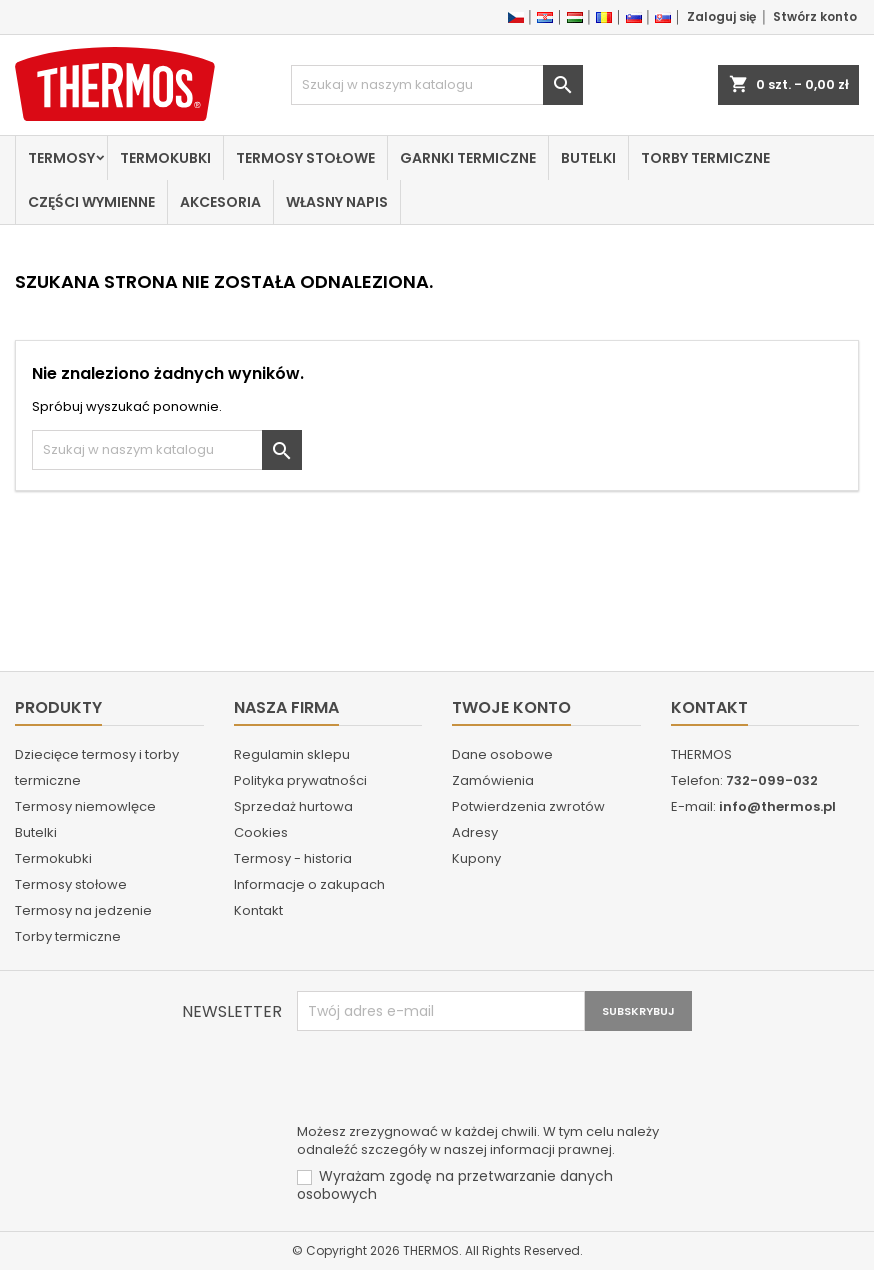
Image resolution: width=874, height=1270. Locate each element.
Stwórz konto (815, 16)
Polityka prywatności (300, 780)
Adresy (475, 832)
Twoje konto (511, 707)
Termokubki (165, 158)
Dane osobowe (502, 754)
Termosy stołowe (305, 158)
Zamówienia (493, 780)
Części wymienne (91, 202)
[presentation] (449, 1080)
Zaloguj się (721, 16)
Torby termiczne (705, 158)
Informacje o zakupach (309, 884)
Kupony (476, 858)
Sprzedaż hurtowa (293, 806)
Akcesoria (220, 202)
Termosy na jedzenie (83, 910)
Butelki (588, 158)
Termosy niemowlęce (85, 806)
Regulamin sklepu (292, 754)
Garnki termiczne (468, 158)
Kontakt (258, 910)
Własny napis (337, 202)
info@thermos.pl (777, 806)
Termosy (61, 158)
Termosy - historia (293, 858)
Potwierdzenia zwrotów (528, 806)
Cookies (261, 832)
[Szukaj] (436, 85)
